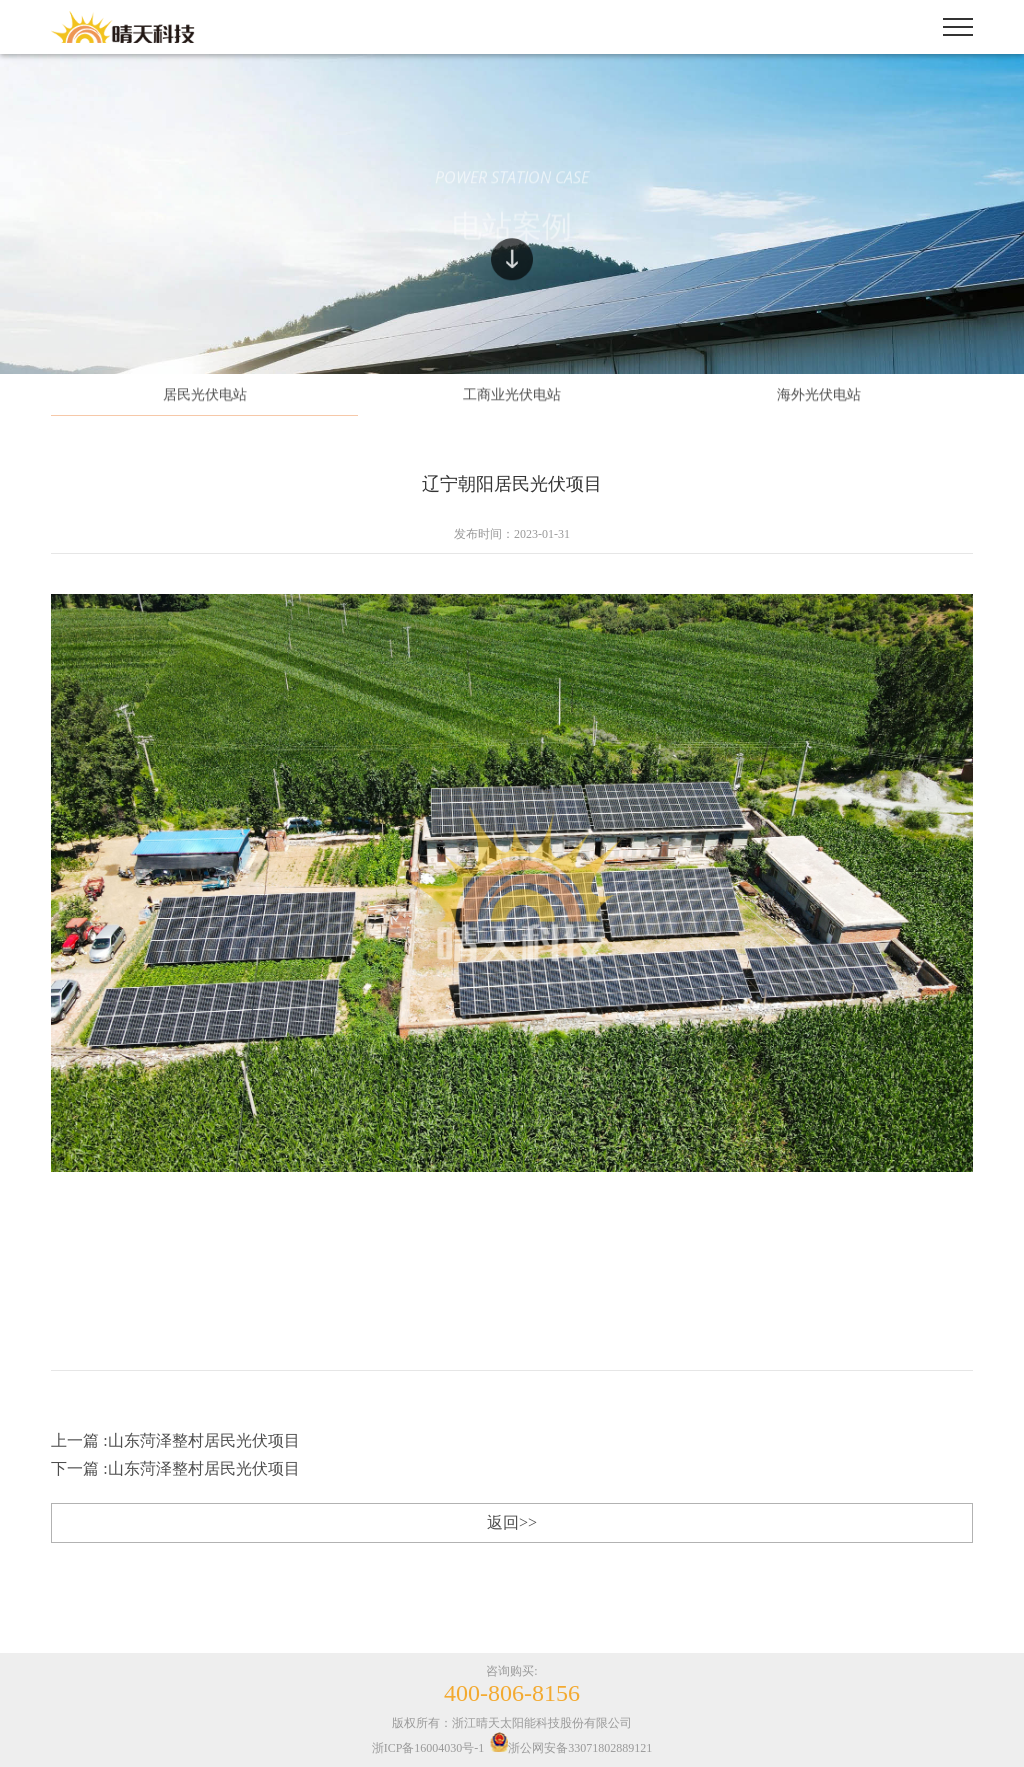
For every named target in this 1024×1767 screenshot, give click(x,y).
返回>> (512, 1522)
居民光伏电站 (205, 396)
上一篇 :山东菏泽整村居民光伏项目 (175, 1440)
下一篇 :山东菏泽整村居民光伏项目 (175, 1468)
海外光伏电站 (819, 396)
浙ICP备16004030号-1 (428, 1748)
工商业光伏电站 (512, 396)
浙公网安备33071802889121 (571, 1748)
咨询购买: (512, 1685)
